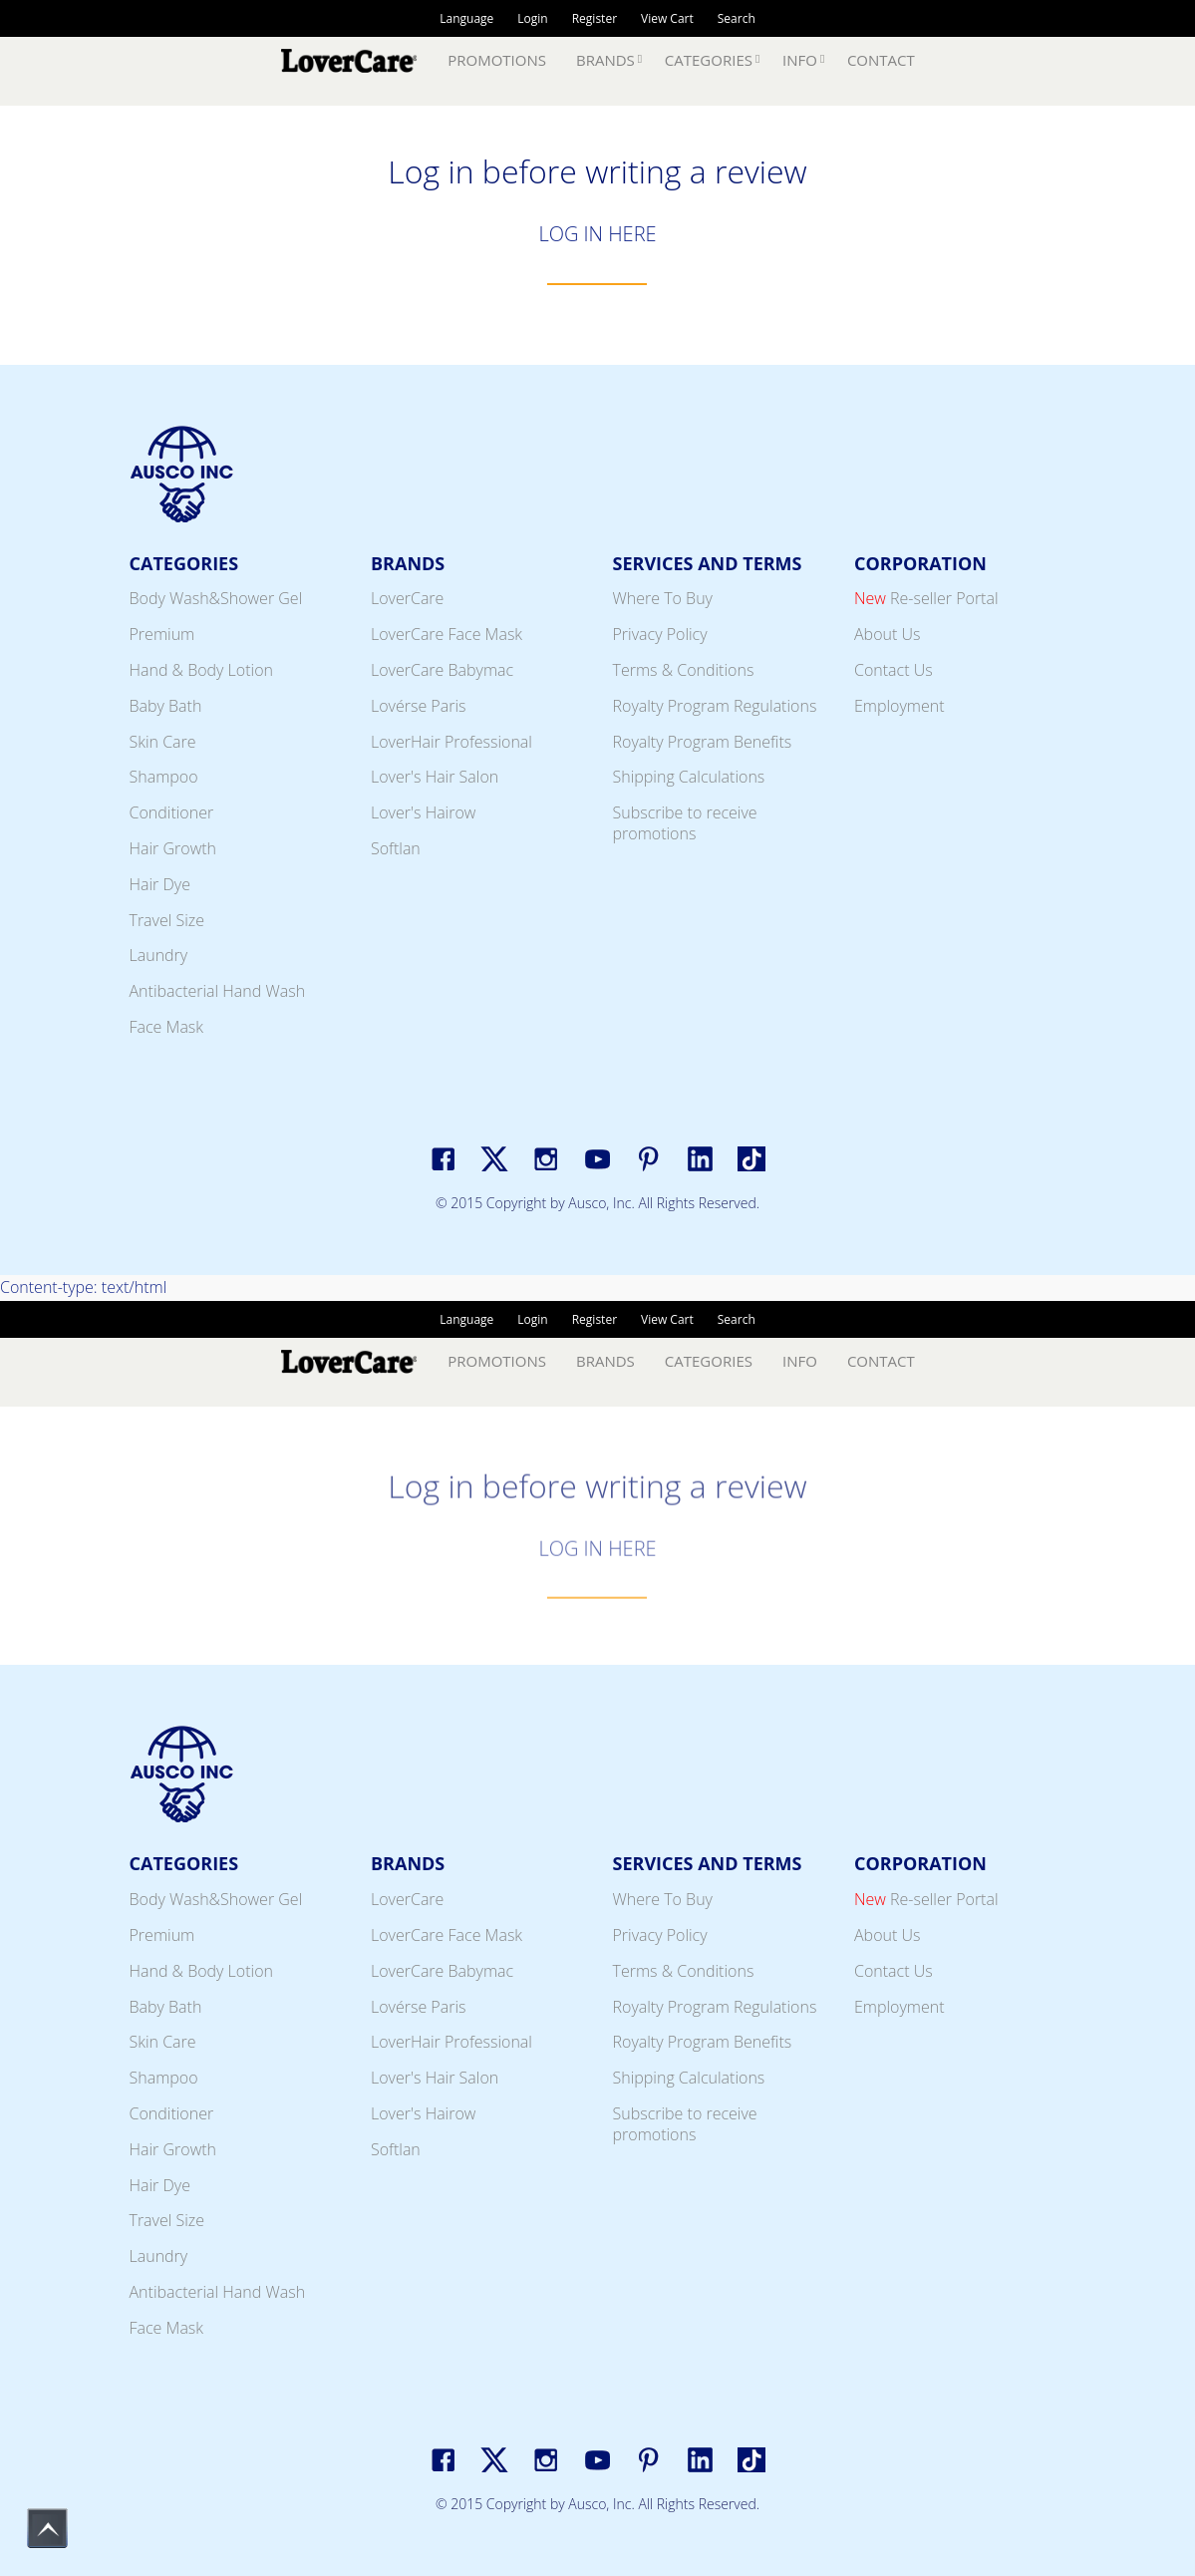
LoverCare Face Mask (446, 634)
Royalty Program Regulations (715, 706)
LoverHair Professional (451, 742)
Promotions (497, 60)
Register (594, 18)
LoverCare (407, 598)
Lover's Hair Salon (434, 777)
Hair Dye (160, 884)
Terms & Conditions (683, 670)
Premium (162, 634)
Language (466, 18)
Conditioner (172, 812)
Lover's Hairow (423, 812)
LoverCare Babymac (442, 670)
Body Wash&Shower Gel (216, 598)
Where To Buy (663, 598)
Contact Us (893, 670)
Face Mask (167, 1027)
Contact (881, 60)
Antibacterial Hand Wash (218, 991)
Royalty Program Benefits (702, 742)
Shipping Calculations (689, 777)
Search (736, 18)
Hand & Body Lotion (202, 670)
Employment (899, 706)
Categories (708, 60)
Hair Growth (173, 848)
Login (532, 18)
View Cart (667, 18)
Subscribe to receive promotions (685, 823)
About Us (887, 634)
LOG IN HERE (597, 233)
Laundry (159, 955)
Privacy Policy (660, 634)
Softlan (396, 848)
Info (799, 60)
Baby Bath (166, 706)
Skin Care (163, 742)
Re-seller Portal (926, 598)
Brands (605, 60)
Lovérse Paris (418, 706)
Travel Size (167, 920)
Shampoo (164, 777)
